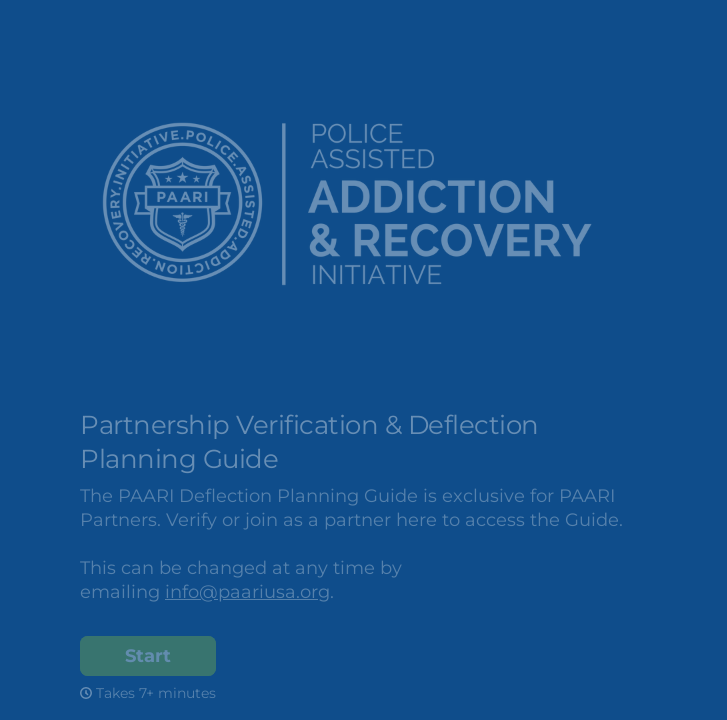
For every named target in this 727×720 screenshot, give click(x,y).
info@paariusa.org (247, 592)
